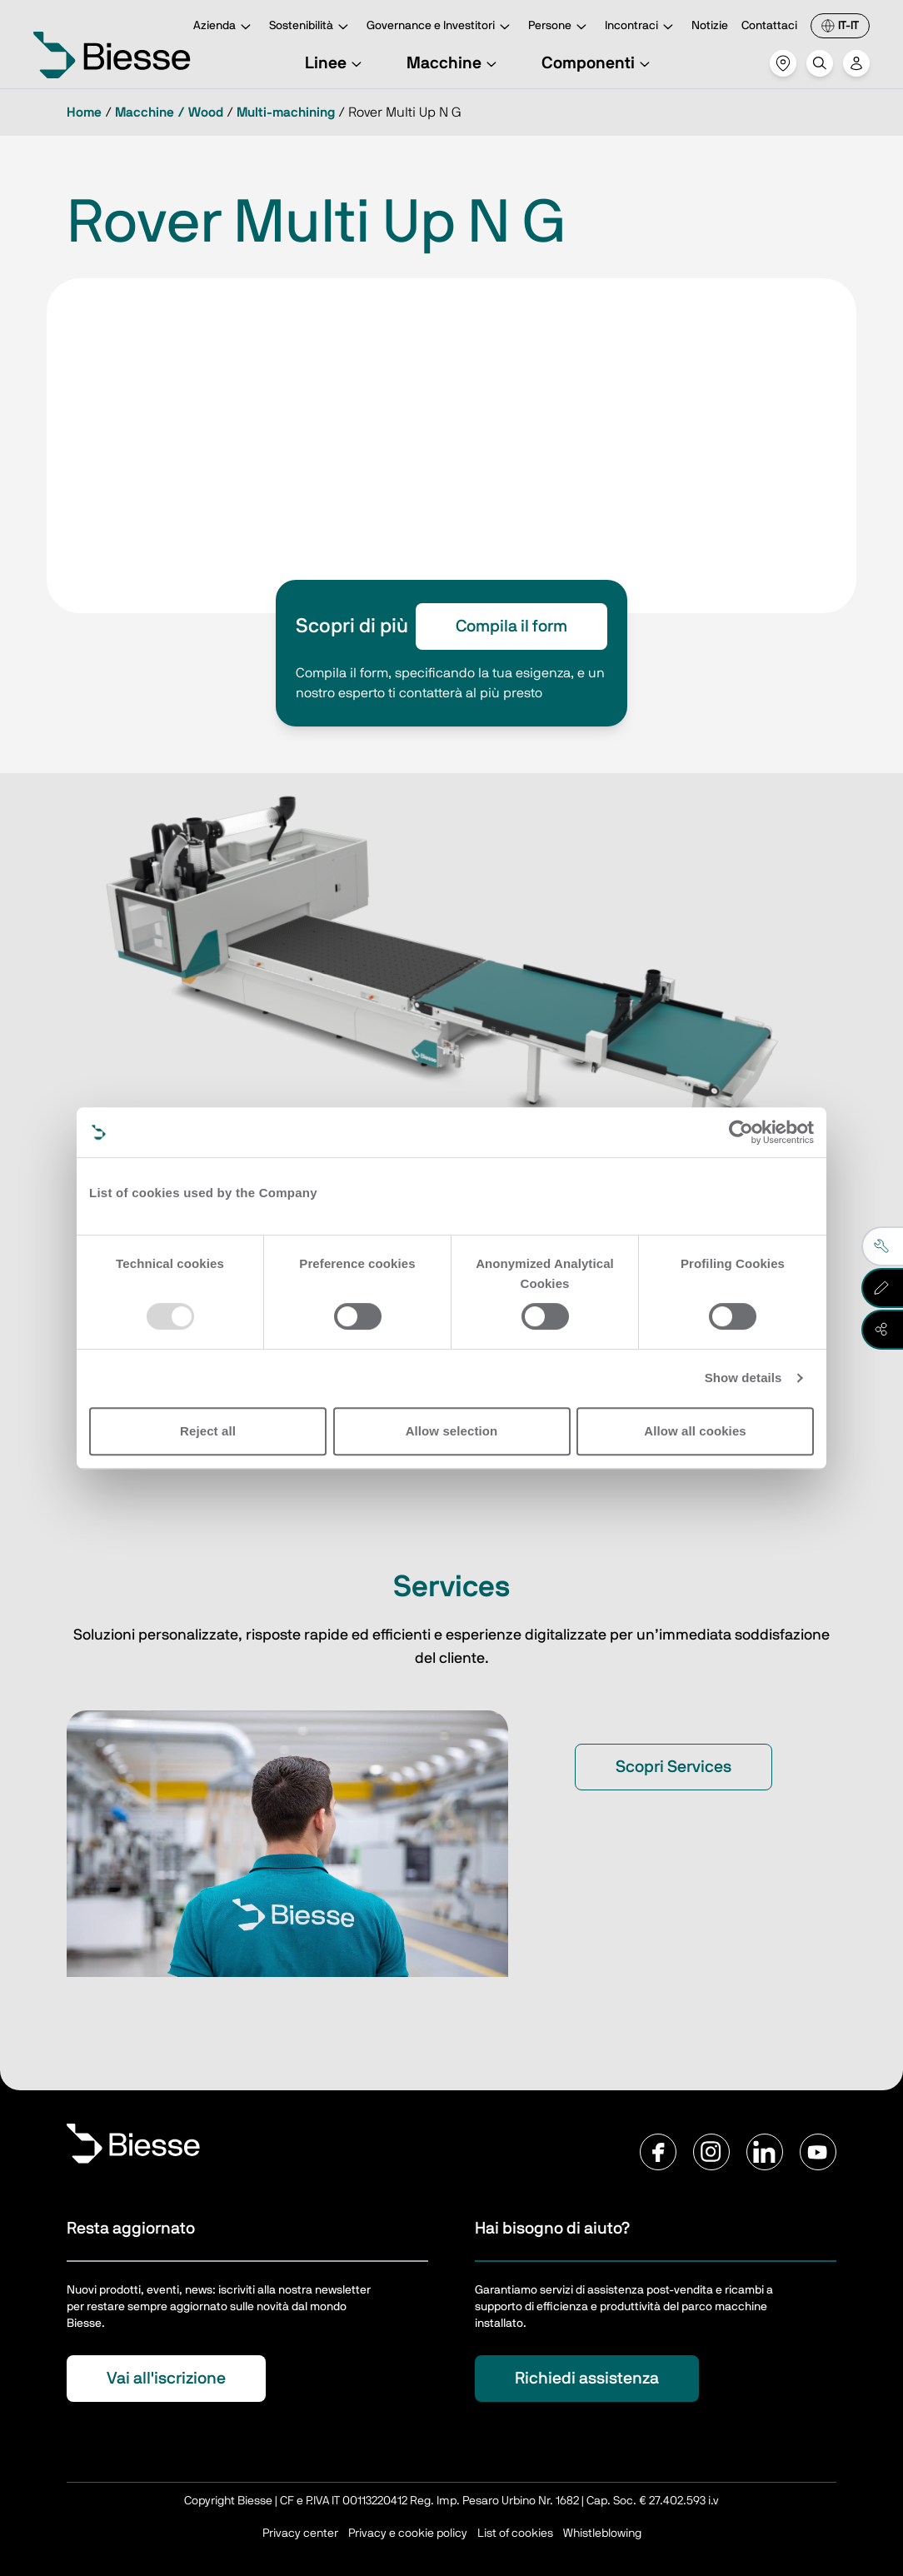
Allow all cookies (695, 1431)
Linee (336, 63)
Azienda (224, 27)
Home (84, 112)
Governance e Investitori (441, 27)
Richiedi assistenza (587, 2378)
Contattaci (769, 26)
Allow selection (452, 1431)
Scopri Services (673, 1767)
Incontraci (641, 27)
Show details (743, 1377)
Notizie (709, 26)
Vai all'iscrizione (166, 2378)
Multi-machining (286, 112)
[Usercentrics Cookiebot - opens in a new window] (741, 1132)
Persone (559, 27)
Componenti (598, 63)
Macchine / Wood (169, 112)
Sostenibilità (311, 27)
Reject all (208, 1431)
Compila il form (511, 626)
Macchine (454, 63)
